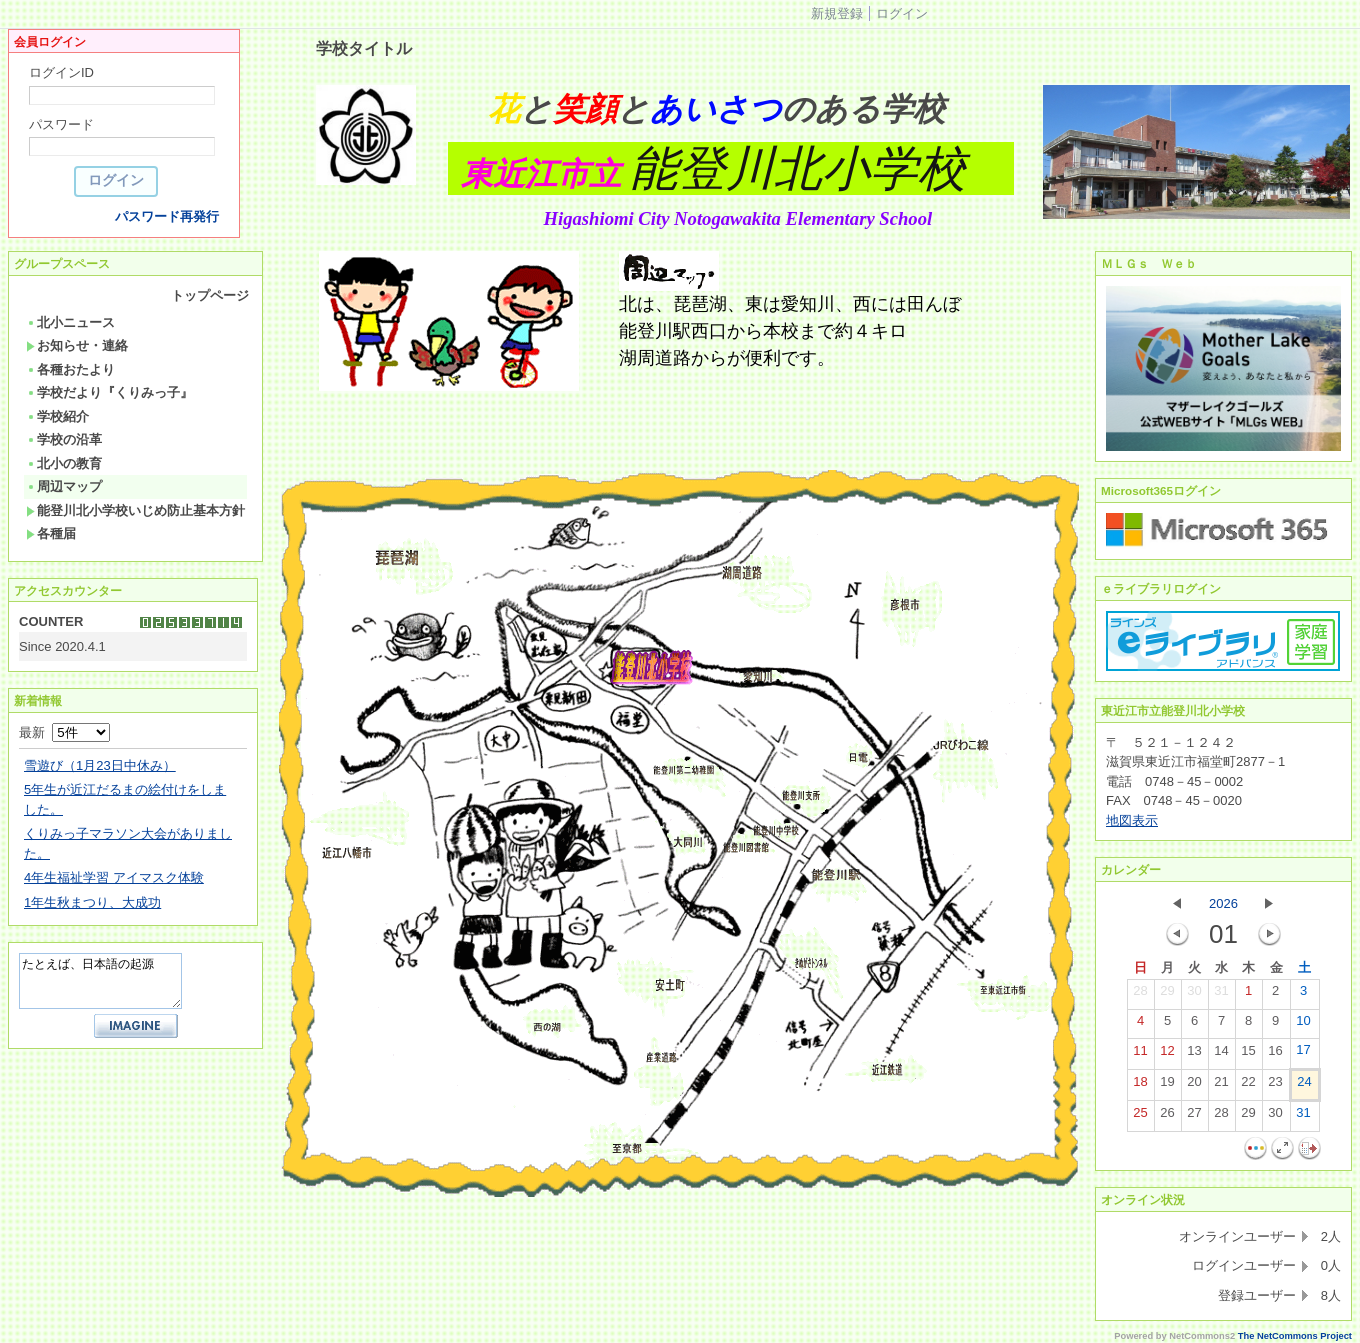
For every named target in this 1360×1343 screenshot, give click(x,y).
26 (1167, 1117)
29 (1167, 995)
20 (1194, 1086)
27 (1194, 1117)
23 (1275, 1086)
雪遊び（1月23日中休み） (100, 765)
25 (1140, 1117)
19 (1167, 1086)
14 (1221, 1055)
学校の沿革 (64, 439)
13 (1194, 1055)
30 (1194, 995)
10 (1303, 1025)
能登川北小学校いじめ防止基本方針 (135, 510)
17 (1303, 1054)
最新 (64, 732)
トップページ (210, 295)
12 (1167, 1055)
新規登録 (837, 13)
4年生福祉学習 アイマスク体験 (114, 877)
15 (1248, 1055)
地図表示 (1132, 820)
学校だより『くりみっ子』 (109, 392)
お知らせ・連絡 (77, 345)
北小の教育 (64, 463)
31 (1221, 995)
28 (1140, 995)
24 (1304, 1086)
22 (1248, 1086)
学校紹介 (57, 416)
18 (1140, 1086)
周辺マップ (64, 486)
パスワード (61, 124)
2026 (1223, 903)
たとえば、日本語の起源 (100, 981)
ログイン (902, 13)
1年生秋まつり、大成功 (92, 902)
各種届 (51, 533)
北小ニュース (70, 322)
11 (1140, 1055)
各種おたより (70, 369)
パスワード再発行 (167, 216)
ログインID (61, 72)
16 (1275, 1055)
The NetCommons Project (1295, 1336)
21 (1221, 1086)
